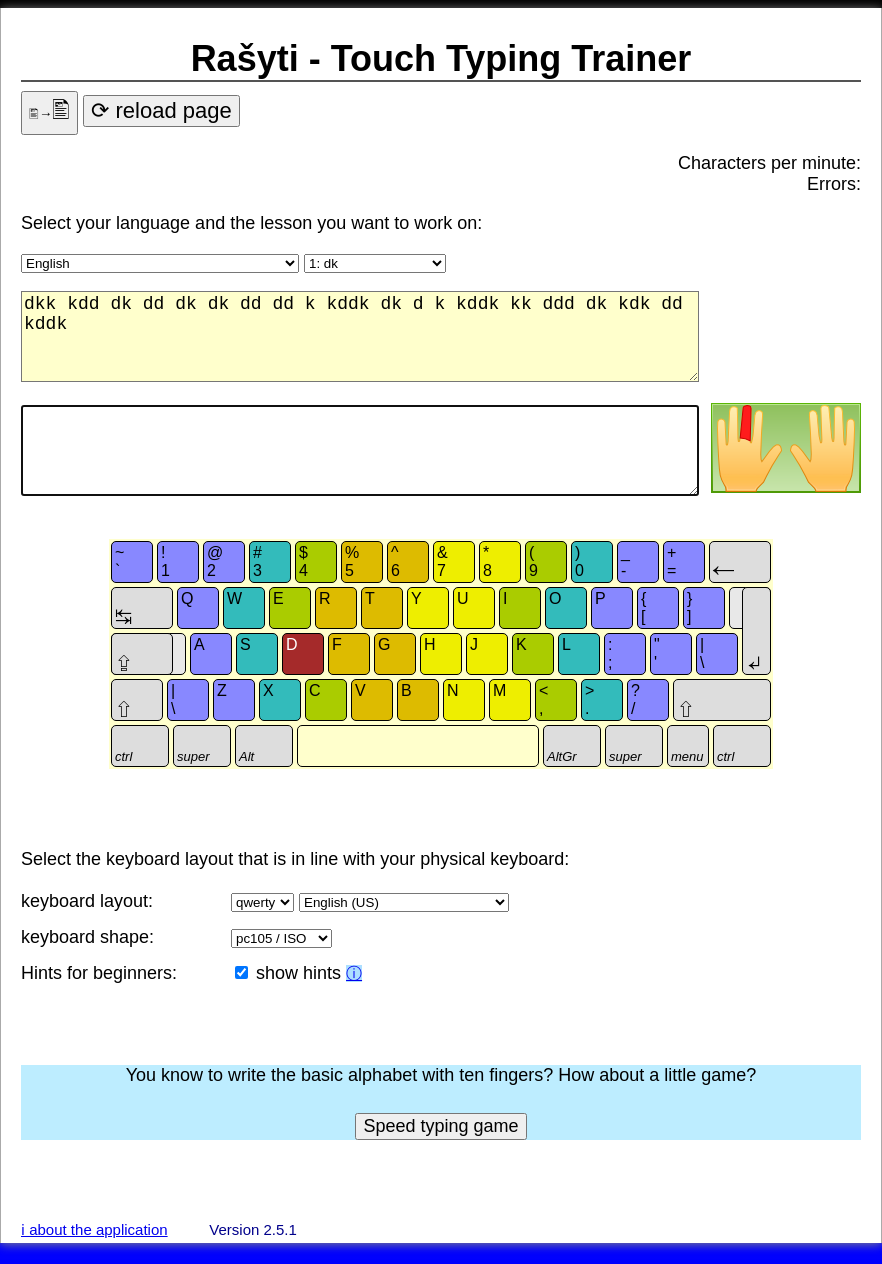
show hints (301, 973)
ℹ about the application (94, 1229)
